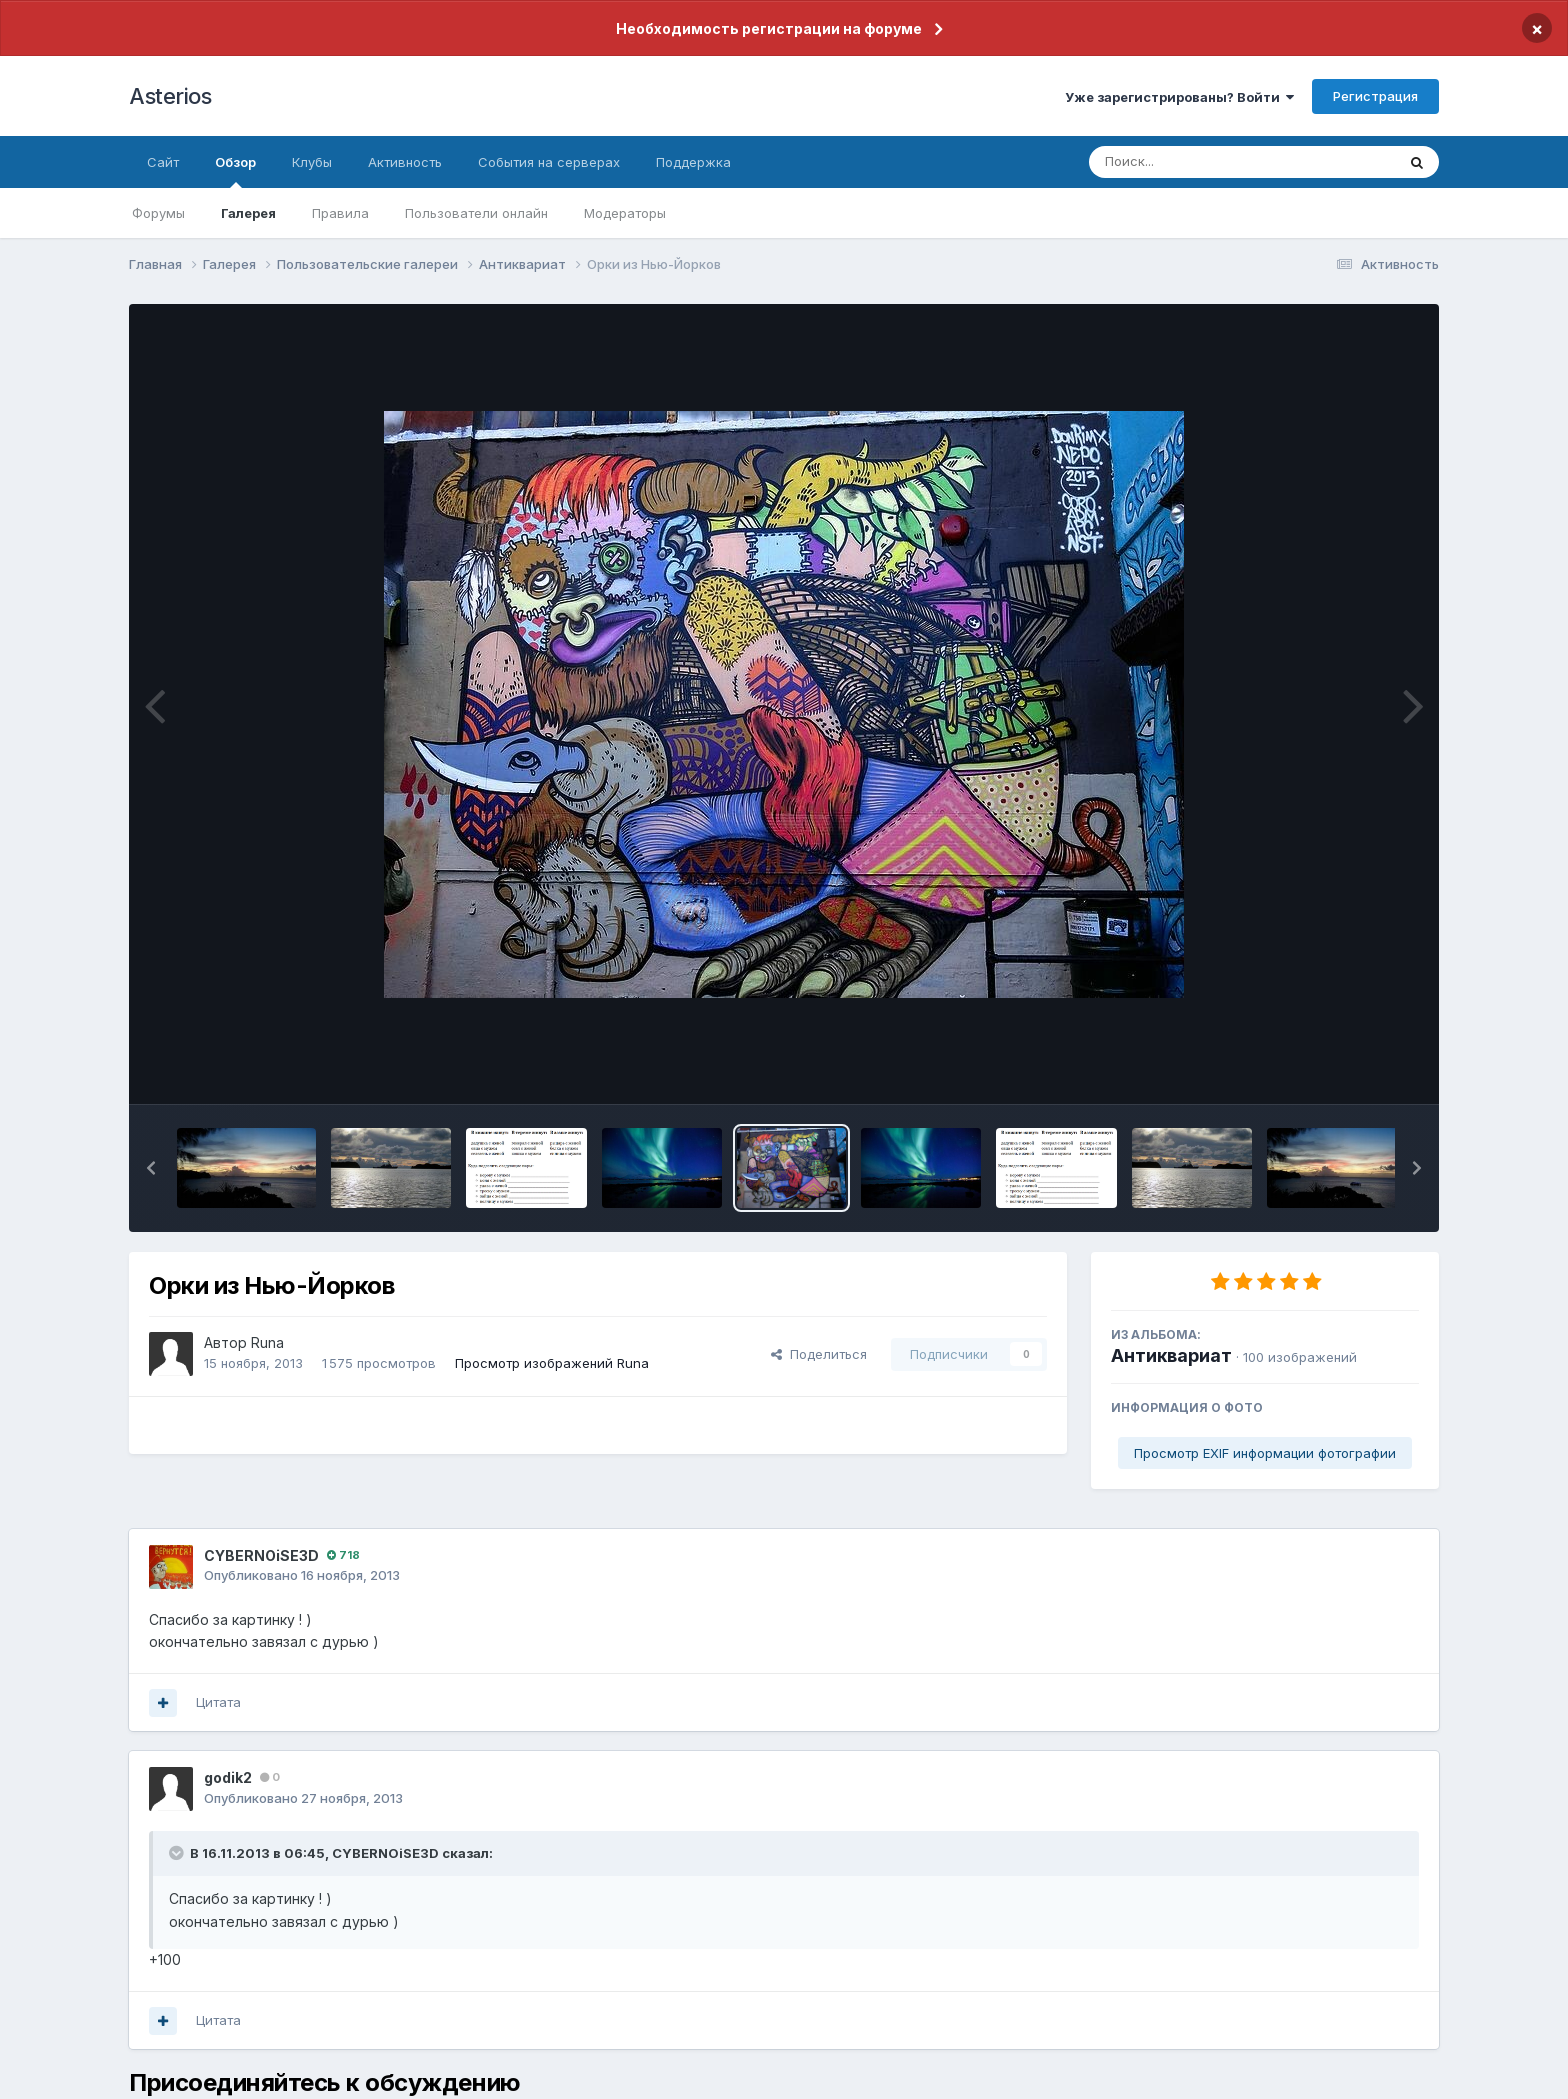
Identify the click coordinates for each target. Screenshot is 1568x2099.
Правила (340, 213)
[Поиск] (1204, 162)
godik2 (228, 1777)
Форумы (158, 213)
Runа (267, 1342)
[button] (151, 1168)
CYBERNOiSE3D (261, 1555)
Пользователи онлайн (476, 213)
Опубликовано (302, 1575)
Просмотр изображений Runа (552, 1363)
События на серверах (549, 162)
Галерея (248, 213)
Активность (405, 162)
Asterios (170, 96)
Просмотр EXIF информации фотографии (1265, 1453)
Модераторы (625, 213)
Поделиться (819, 1354)
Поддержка (693, 162)
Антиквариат (1171, 1355)
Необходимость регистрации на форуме (769, 28)
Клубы (312, 162)
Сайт (163, 162)
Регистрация (1375, 96)
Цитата (218, 1702)
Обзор (235, 171)
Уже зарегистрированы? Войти (1179, 97)
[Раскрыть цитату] (178, 1853)
